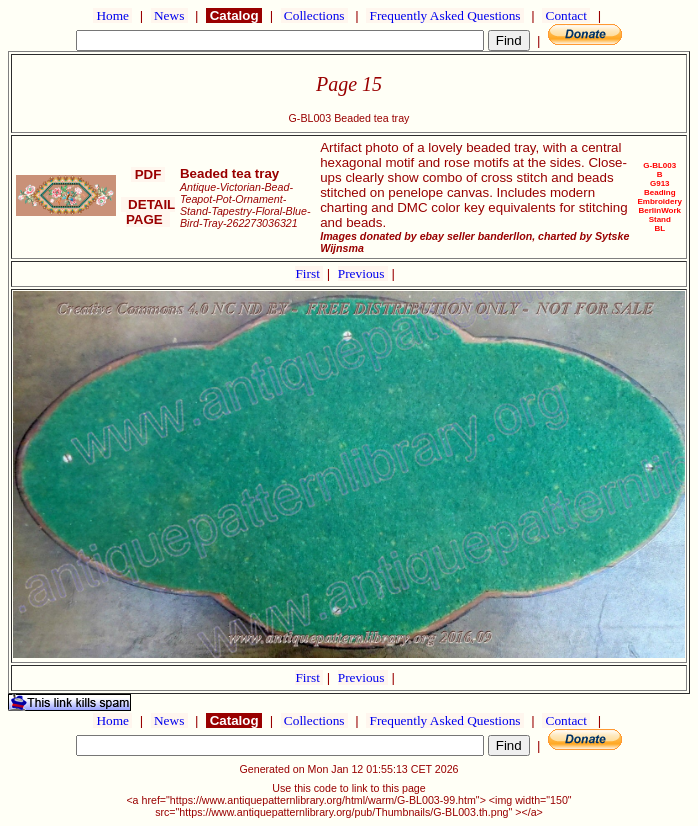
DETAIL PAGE (148, 212)
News (169, 15)
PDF (148, 174)
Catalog (234, 15)
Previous (363, 273)
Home (112, 15)
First (309, 273)
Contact (566, 15)
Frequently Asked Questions (445, 15)
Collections (314, 15)
